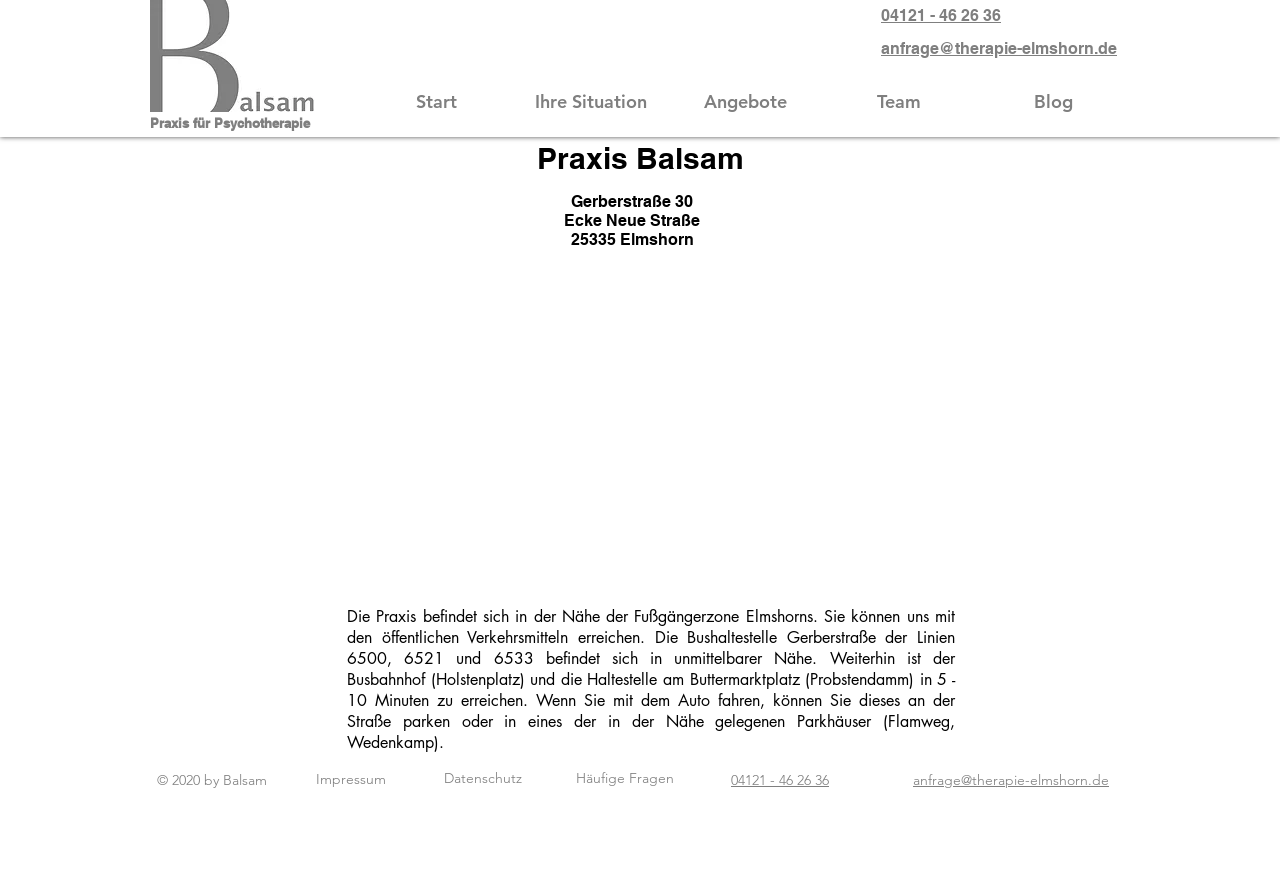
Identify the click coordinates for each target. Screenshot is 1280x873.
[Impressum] (350, 779)
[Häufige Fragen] (625, 779)
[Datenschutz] (483, 779)
